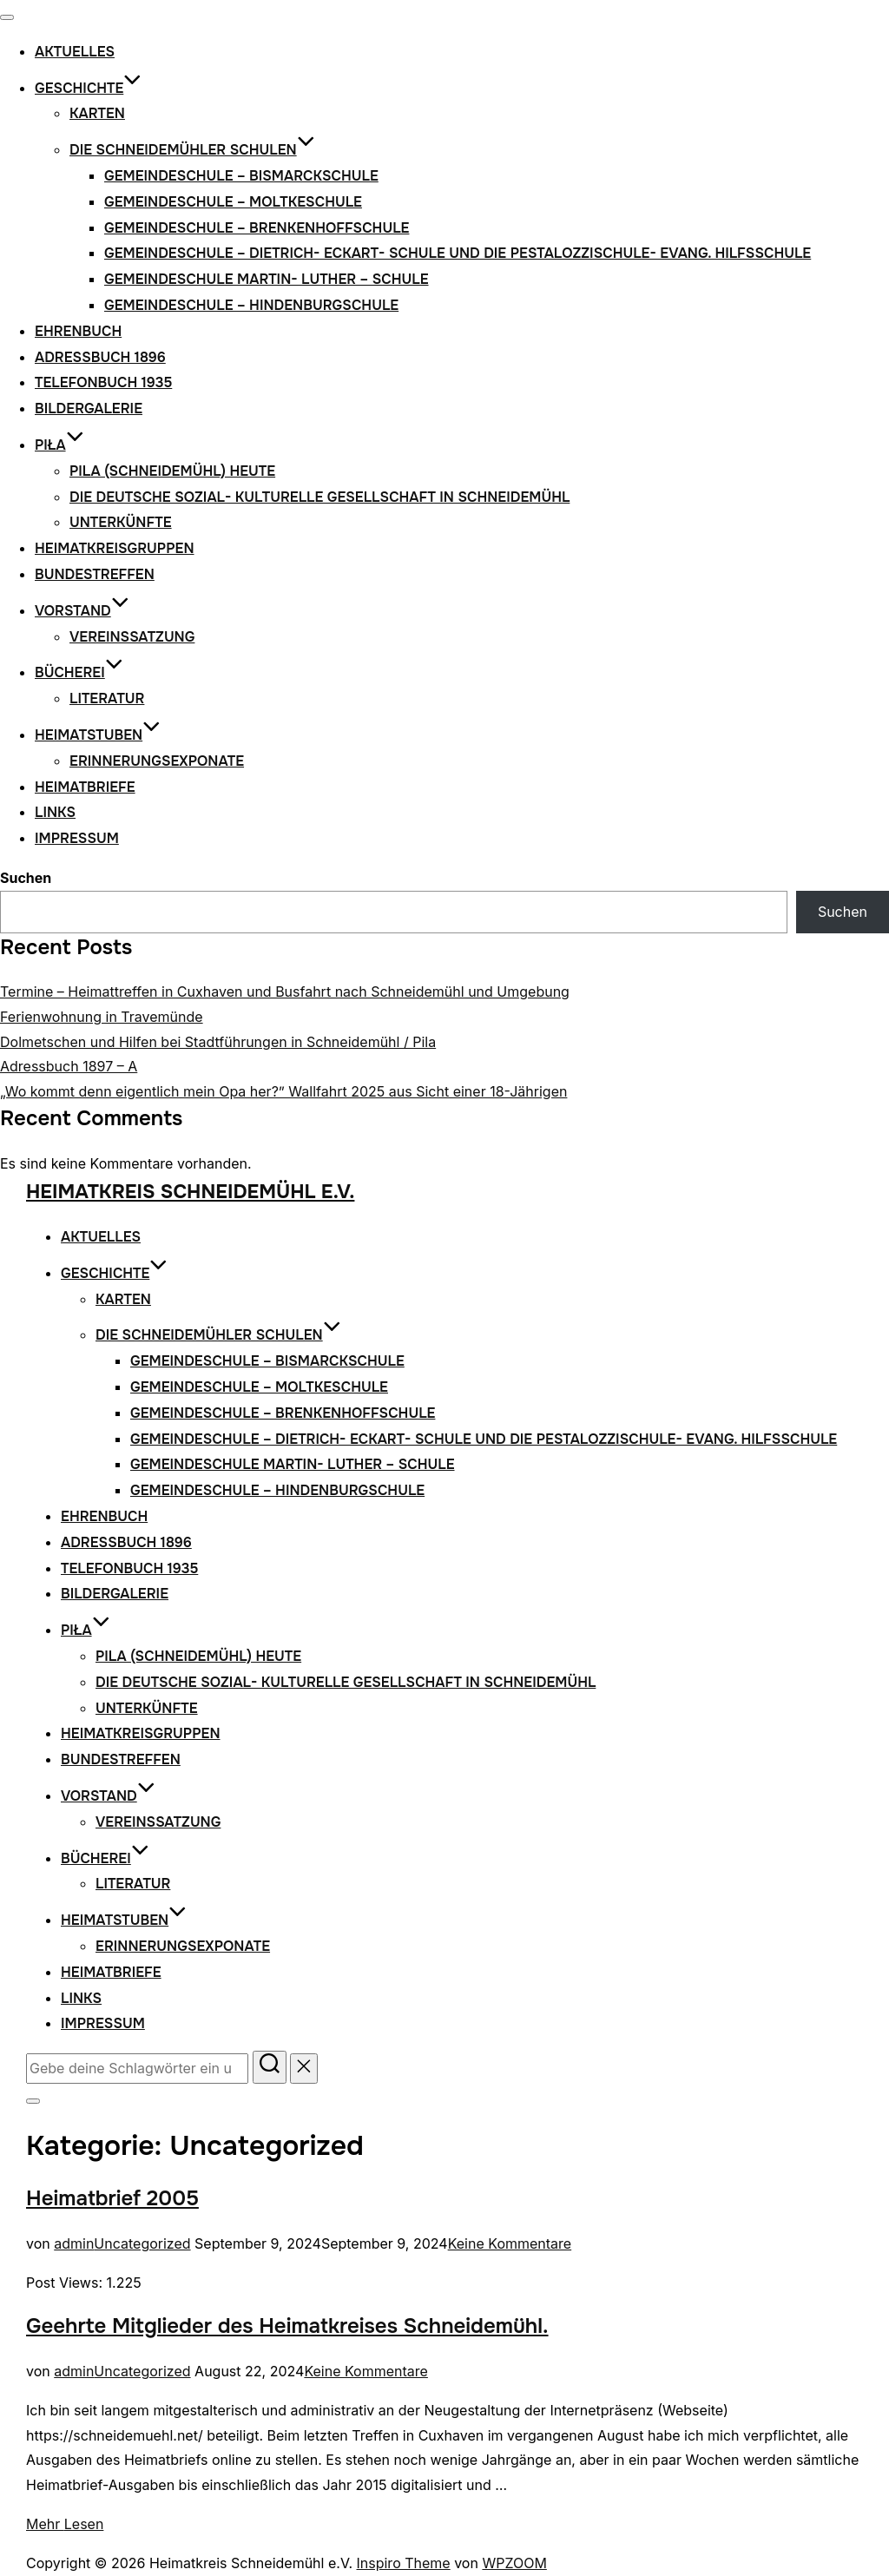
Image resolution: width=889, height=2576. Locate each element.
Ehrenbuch (78, 331)
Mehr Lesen (64, 2524)
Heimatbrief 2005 (112, 2198)
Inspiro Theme (404, 2563)
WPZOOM (514, 2563)
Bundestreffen (95, 574)
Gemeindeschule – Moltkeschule (233, 202)
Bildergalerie (88, 408)
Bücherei (79, 672)
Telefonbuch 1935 (103, 382)
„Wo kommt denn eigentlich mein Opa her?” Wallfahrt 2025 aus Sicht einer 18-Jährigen (283, 1091)
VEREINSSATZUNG (131, 637)
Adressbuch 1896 (100, 357)
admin (74, 2243)
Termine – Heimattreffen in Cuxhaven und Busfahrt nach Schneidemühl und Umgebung (285, 991)
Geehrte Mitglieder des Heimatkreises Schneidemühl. (287, 2326)
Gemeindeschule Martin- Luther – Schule (266, 279)
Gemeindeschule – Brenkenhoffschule (256, 228)
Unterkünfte (120, 522)
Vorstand (82, 611)
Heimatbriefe (85, 787)
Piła (59, 445)
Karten (97, 113)
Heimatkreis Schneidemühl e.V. (190, 1192)
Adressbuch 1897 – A (68, 1066)
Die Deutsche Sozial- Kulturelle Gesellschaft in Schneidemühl (319, 497)
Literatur (106, 698)
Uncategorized (142, 2243)
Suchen (25, 877)
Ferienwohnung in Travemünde (101, 1016)
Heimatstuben (98, 735)
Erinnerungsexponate (156, 761)
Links (55, 812)
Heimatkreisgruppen (114, 548)
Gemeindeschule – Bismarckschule (241, 176)
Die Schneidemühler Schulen (192, 150)
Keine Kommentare (510, 2243)
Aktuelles (75, 52)
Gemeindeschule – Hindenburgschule (251, 305)
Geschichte (88, 88)
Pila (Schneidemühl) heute (172, 471)
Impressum (77, 838)
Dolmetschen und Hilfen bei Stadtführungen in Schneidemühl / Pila (218, 1042)
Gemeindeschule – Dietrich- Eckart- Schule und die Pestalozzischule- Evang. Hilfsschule (457, 253)
